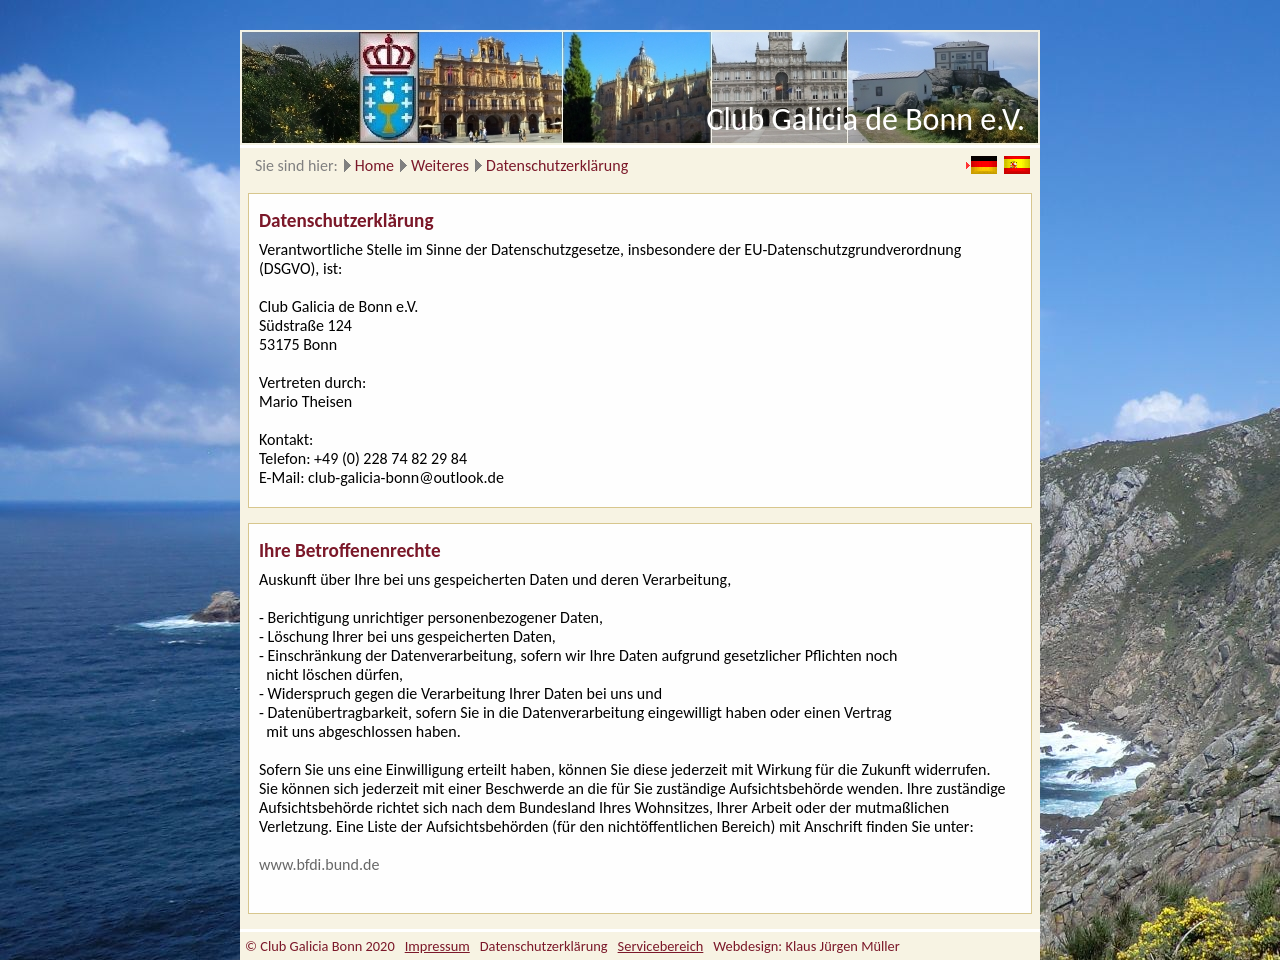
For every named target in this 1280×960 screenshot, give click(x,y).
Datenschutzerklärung (557, 165)
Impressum (437, 946)
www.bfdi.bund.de (319, 864)
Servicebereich (661, 946)
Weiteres (440, 165)
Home (374, 165)
